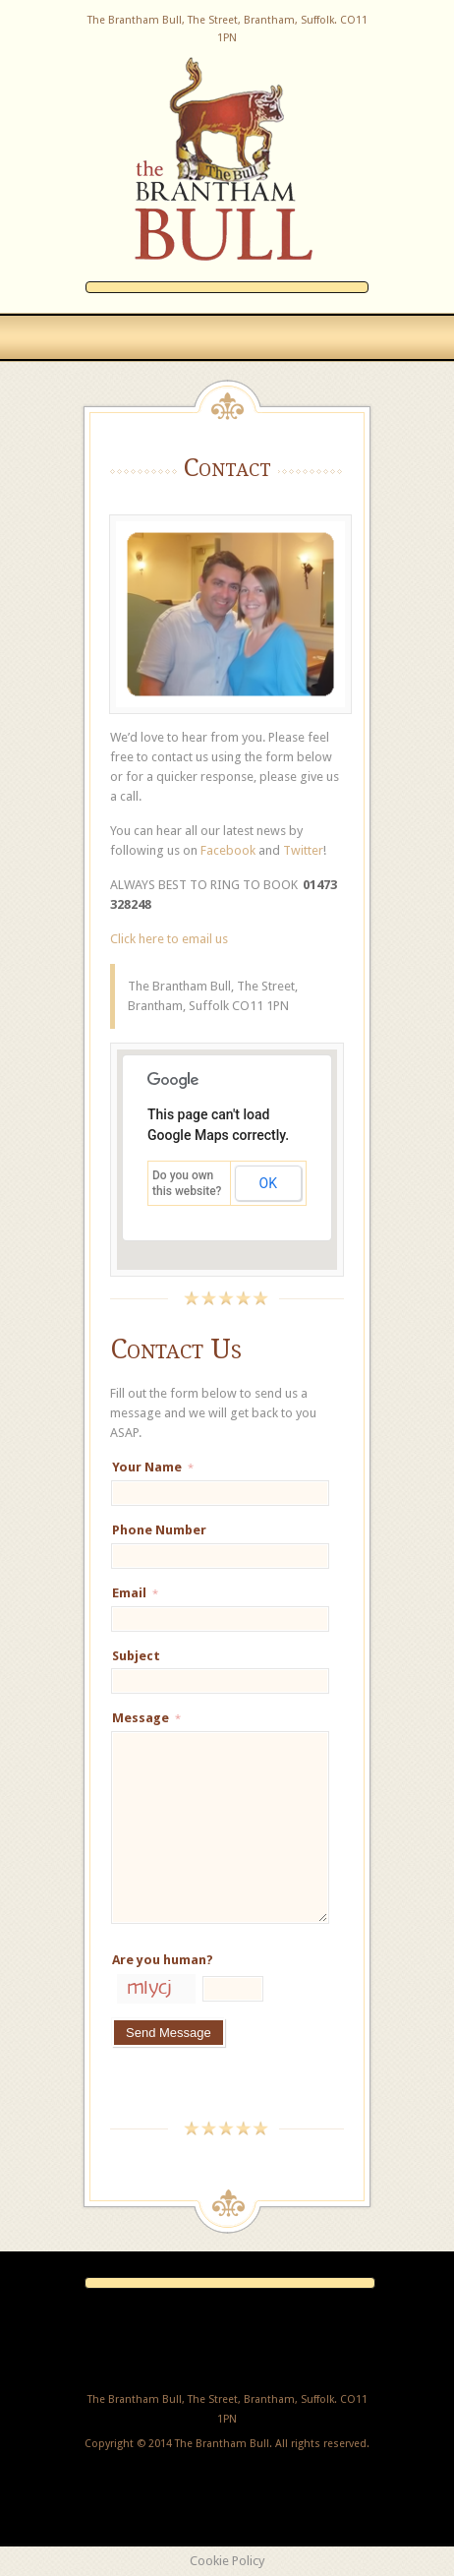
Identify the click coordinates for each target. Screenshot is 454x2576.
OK (268, 1183)
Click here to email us (169, 938)
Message (146, 1717)
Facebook (227, 850)
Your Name (153, 1467)
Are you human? (162, 1959)
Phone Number (159, 1530)
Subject (136, 1655)
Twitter (303, 850)
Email (135, 1593)
